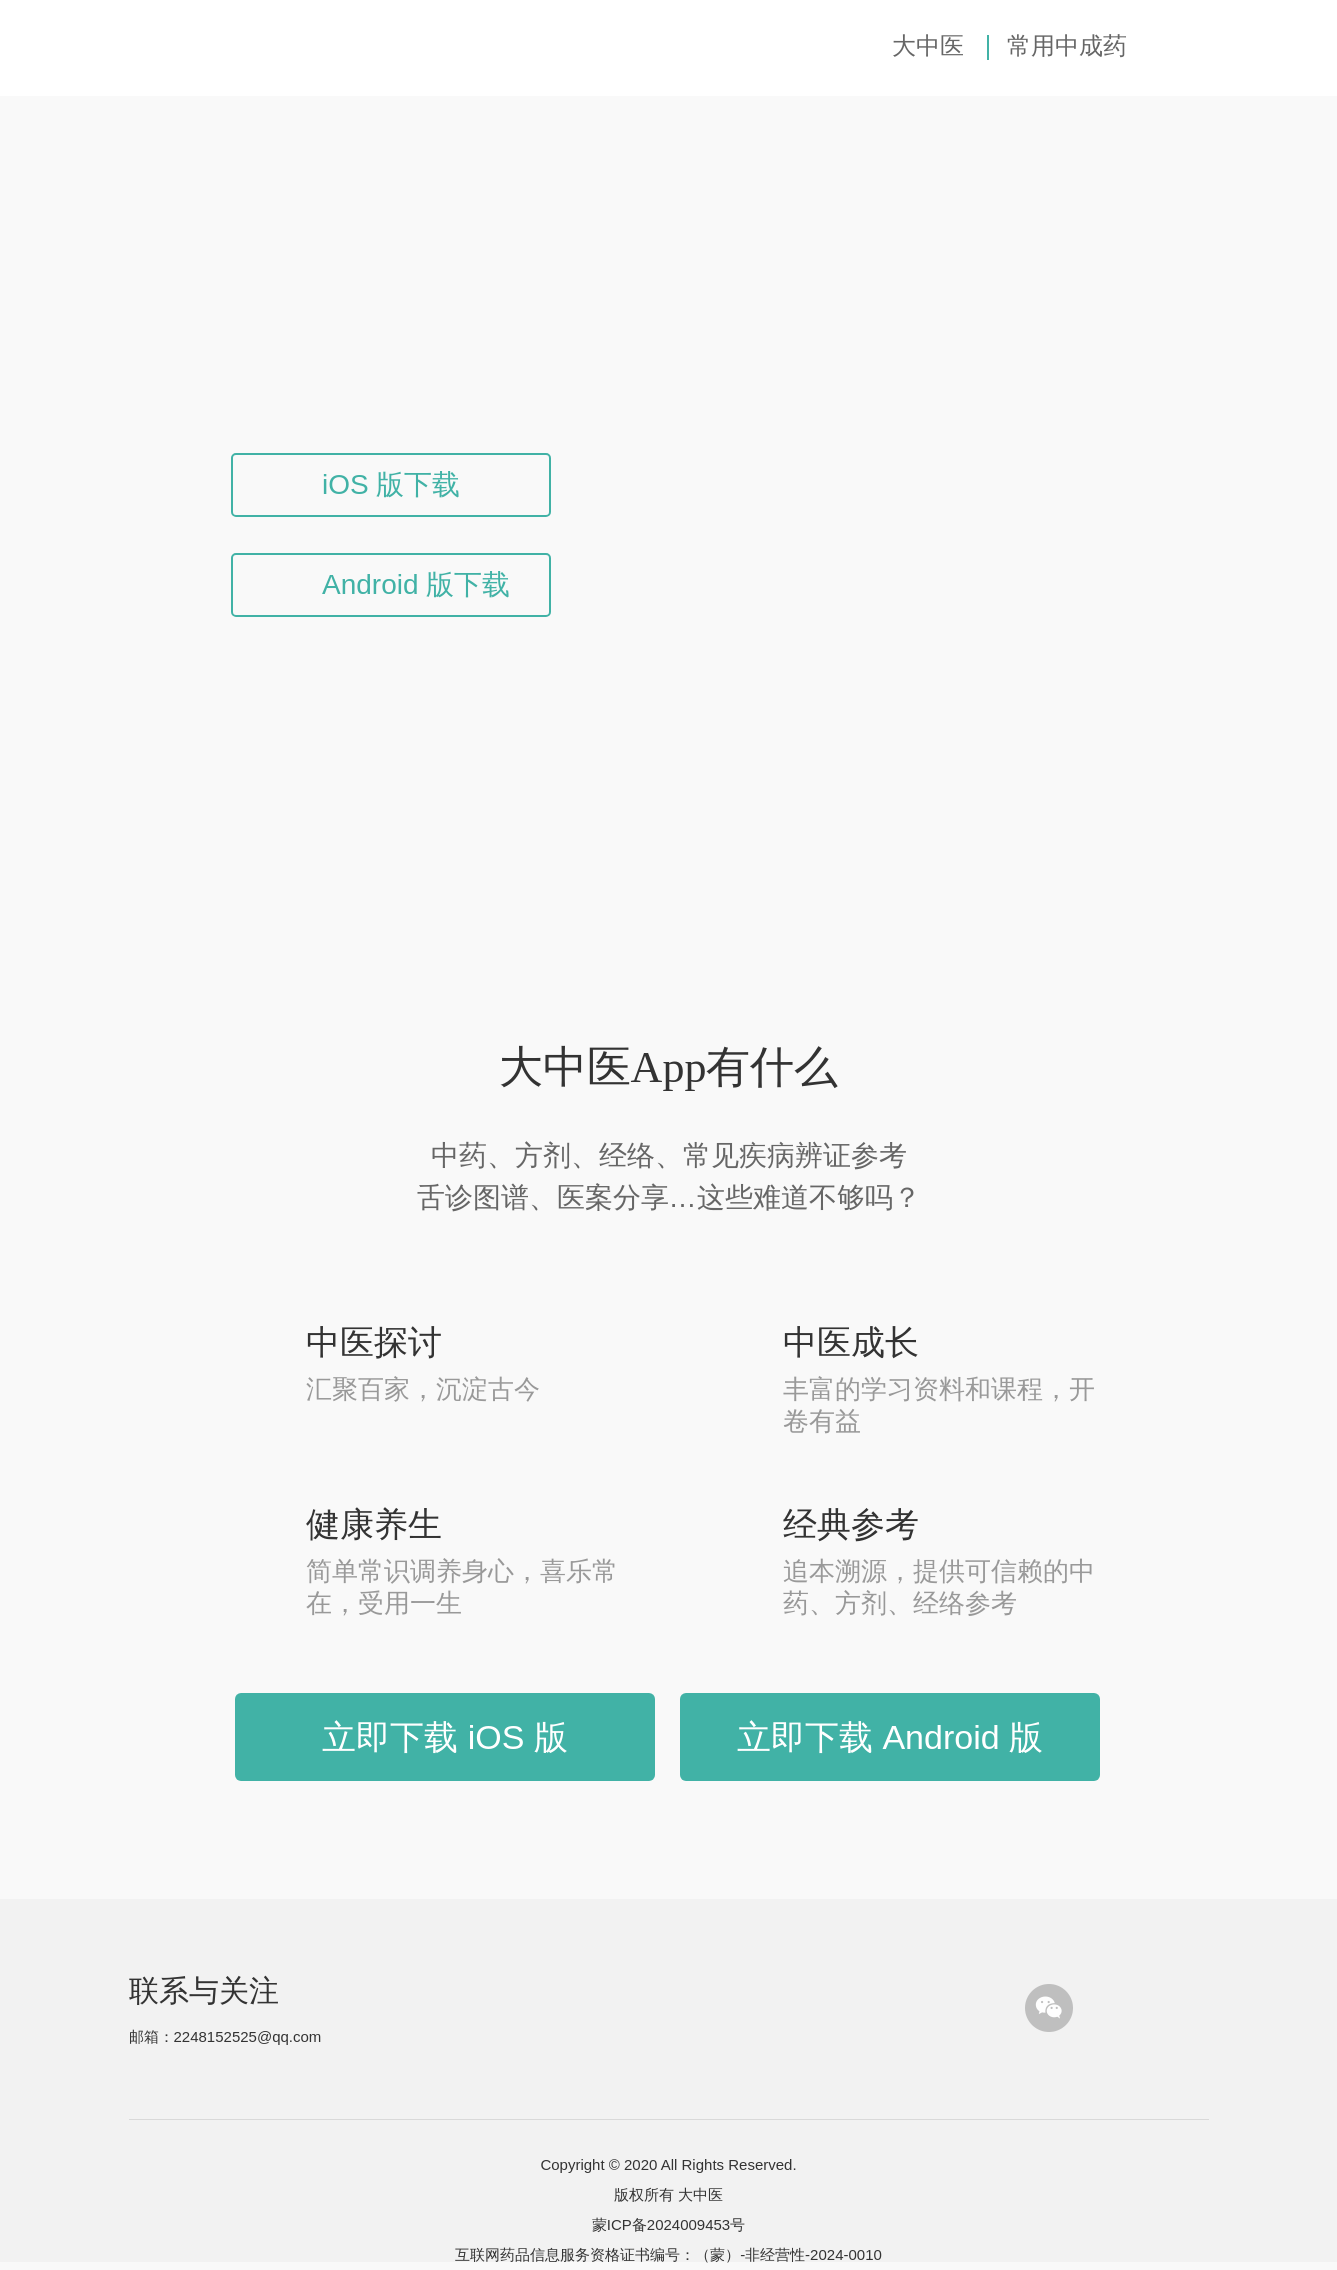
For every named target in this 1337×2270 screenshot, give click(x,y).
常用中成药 (1067, 45)
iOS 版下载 (391, 484)
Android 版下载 (416, 584)
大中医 (928, 45)
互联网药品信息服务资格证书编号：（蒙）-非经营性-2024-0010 (668, 2254)
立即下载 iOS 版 (445, 1737)
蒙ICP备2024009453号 (668, 2224)
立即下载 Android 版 (890, 1737)
